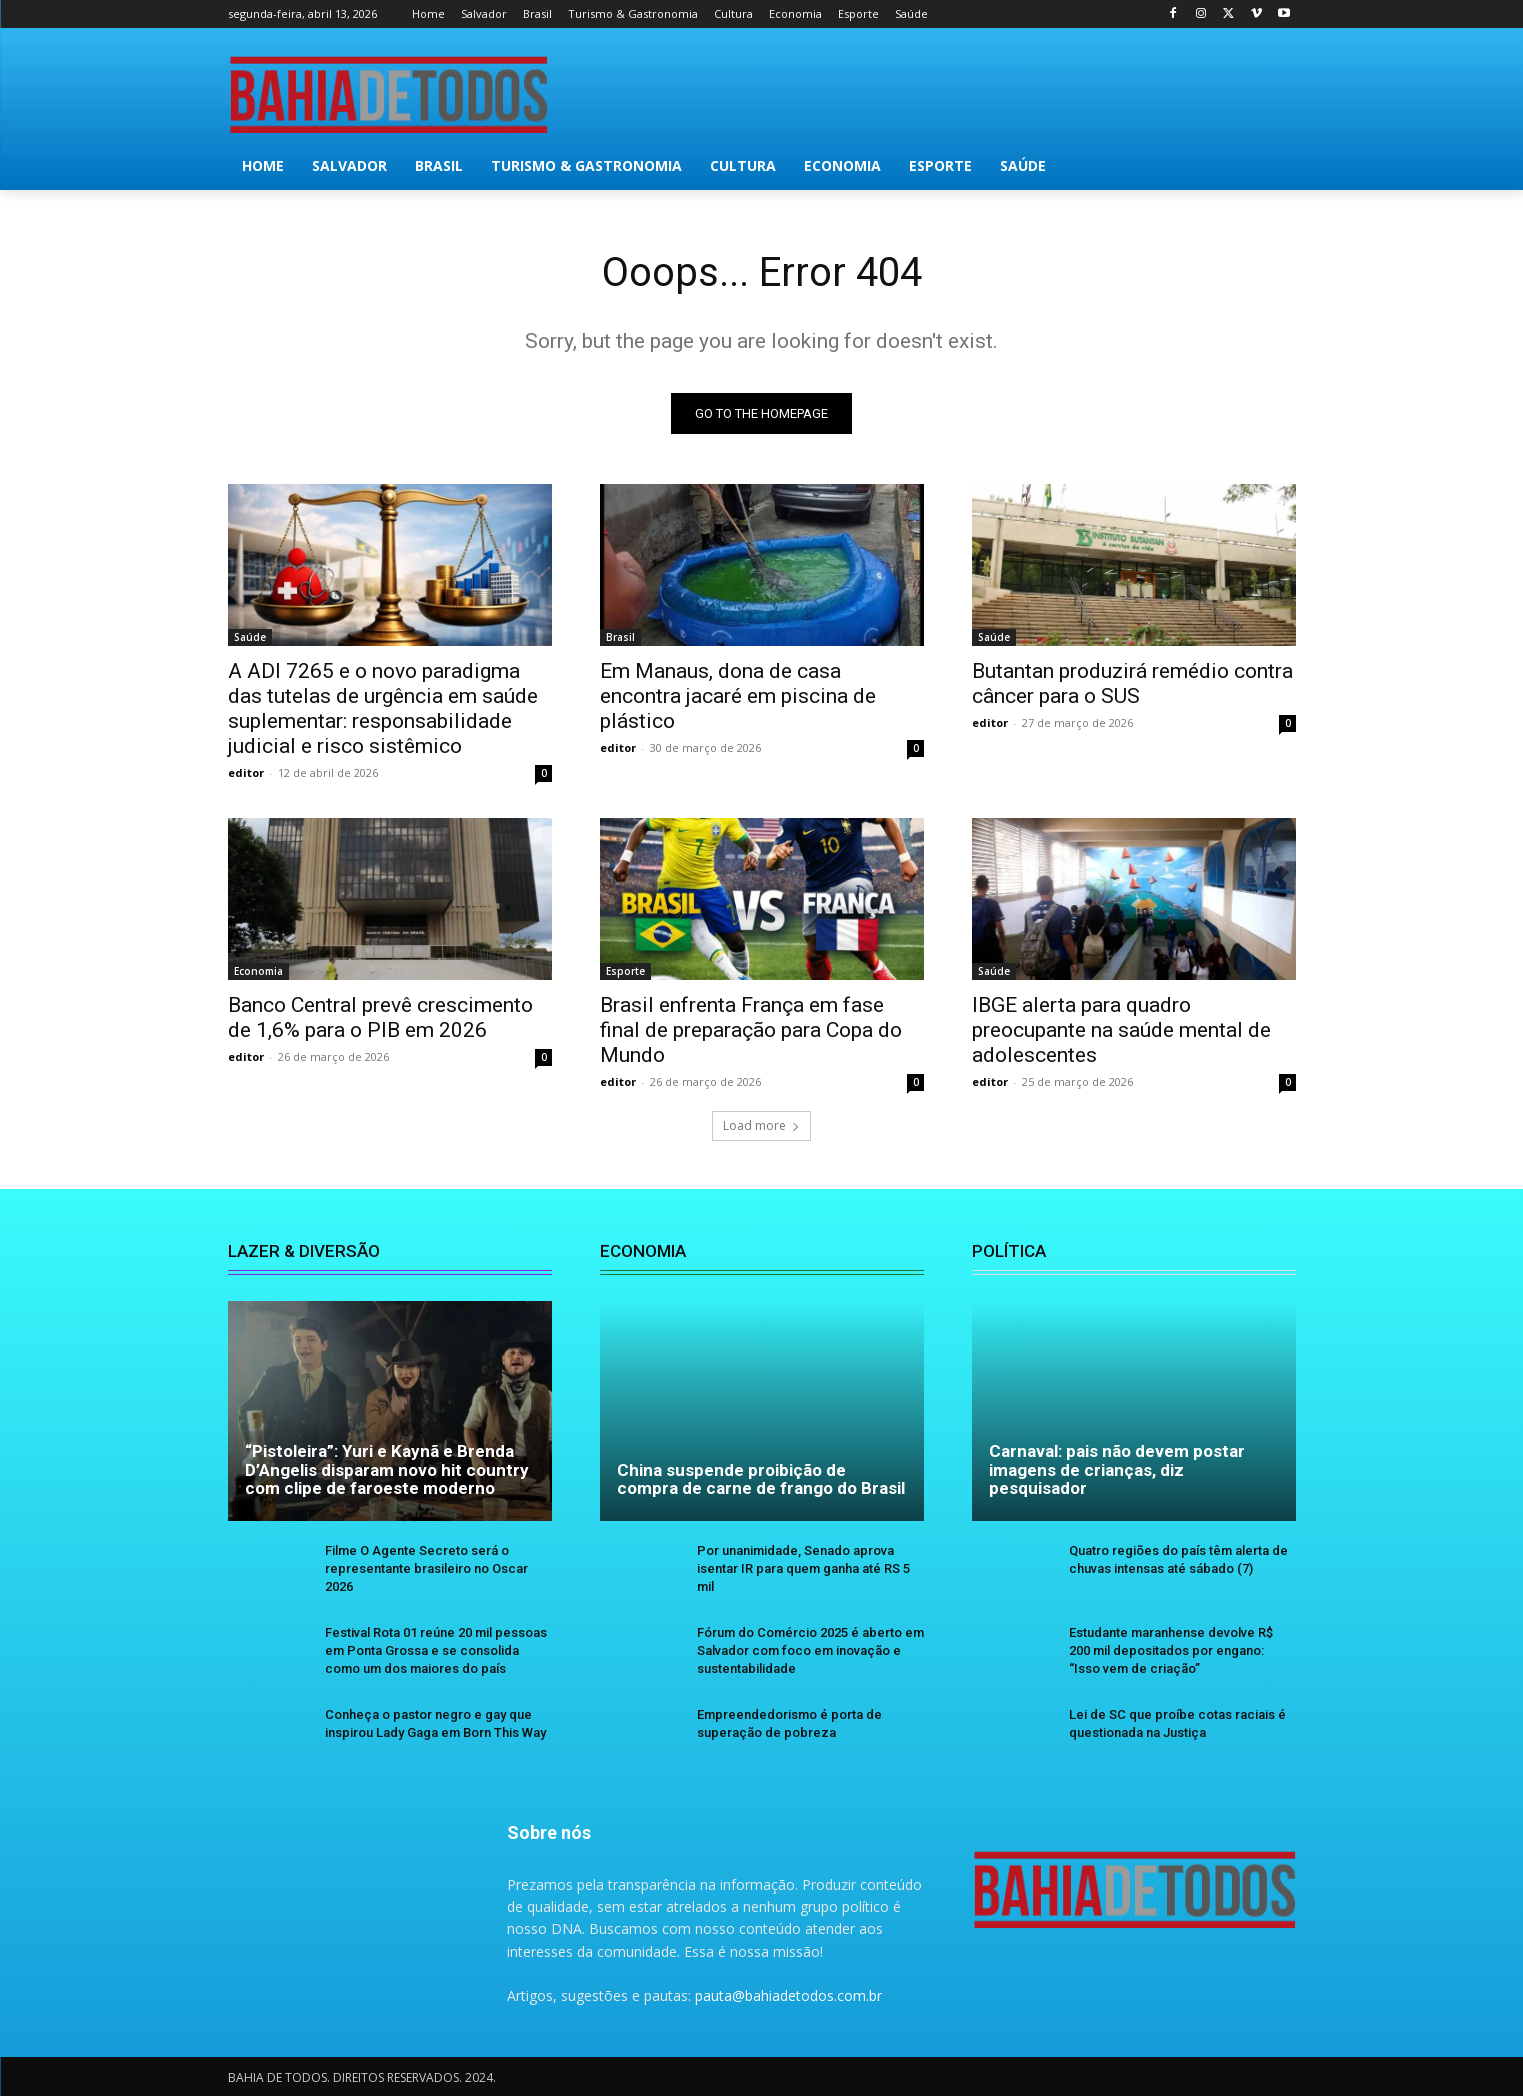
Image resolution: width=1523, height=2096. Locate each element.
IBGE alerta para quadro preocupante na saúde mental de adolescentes (1121, 1030)
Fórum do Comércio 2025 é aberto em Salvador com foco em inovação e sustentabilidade (810, 1650)
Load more (761, 1125)
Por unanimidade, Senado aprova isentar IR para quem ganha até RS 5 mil (803, 1568)
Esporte (625, 971)
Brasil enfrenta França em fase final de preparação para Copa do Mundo (751, 1030)
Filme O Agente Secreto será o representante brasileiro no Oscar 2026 (426, 1568)
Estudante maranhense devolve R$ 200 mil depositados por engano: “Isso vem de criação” (1171, 1650)
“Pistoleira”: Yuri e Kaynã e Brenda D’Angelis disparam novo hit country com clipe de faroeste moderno (387, 1469)
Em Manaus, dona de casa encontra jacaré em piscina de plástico (738, 696)
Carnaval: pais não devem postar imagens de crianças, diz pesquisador (1117, 1469)
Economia (258, 971)
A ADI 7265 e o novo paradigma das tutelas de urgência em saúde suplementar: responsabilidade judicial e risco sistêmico (383, 708)
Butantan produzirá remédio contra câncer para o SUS (1132, 683)
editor (246, 772)
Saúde (250, 637)
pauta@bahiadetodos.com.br (788, 1995)
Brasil (620, 637)
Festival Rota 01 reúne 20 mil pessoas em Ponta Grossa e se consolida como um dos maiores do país (436, 1650)
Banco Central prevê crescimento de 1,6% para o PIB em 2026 (380, 1017)
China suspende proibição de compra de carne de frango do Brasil (761, 1479)
